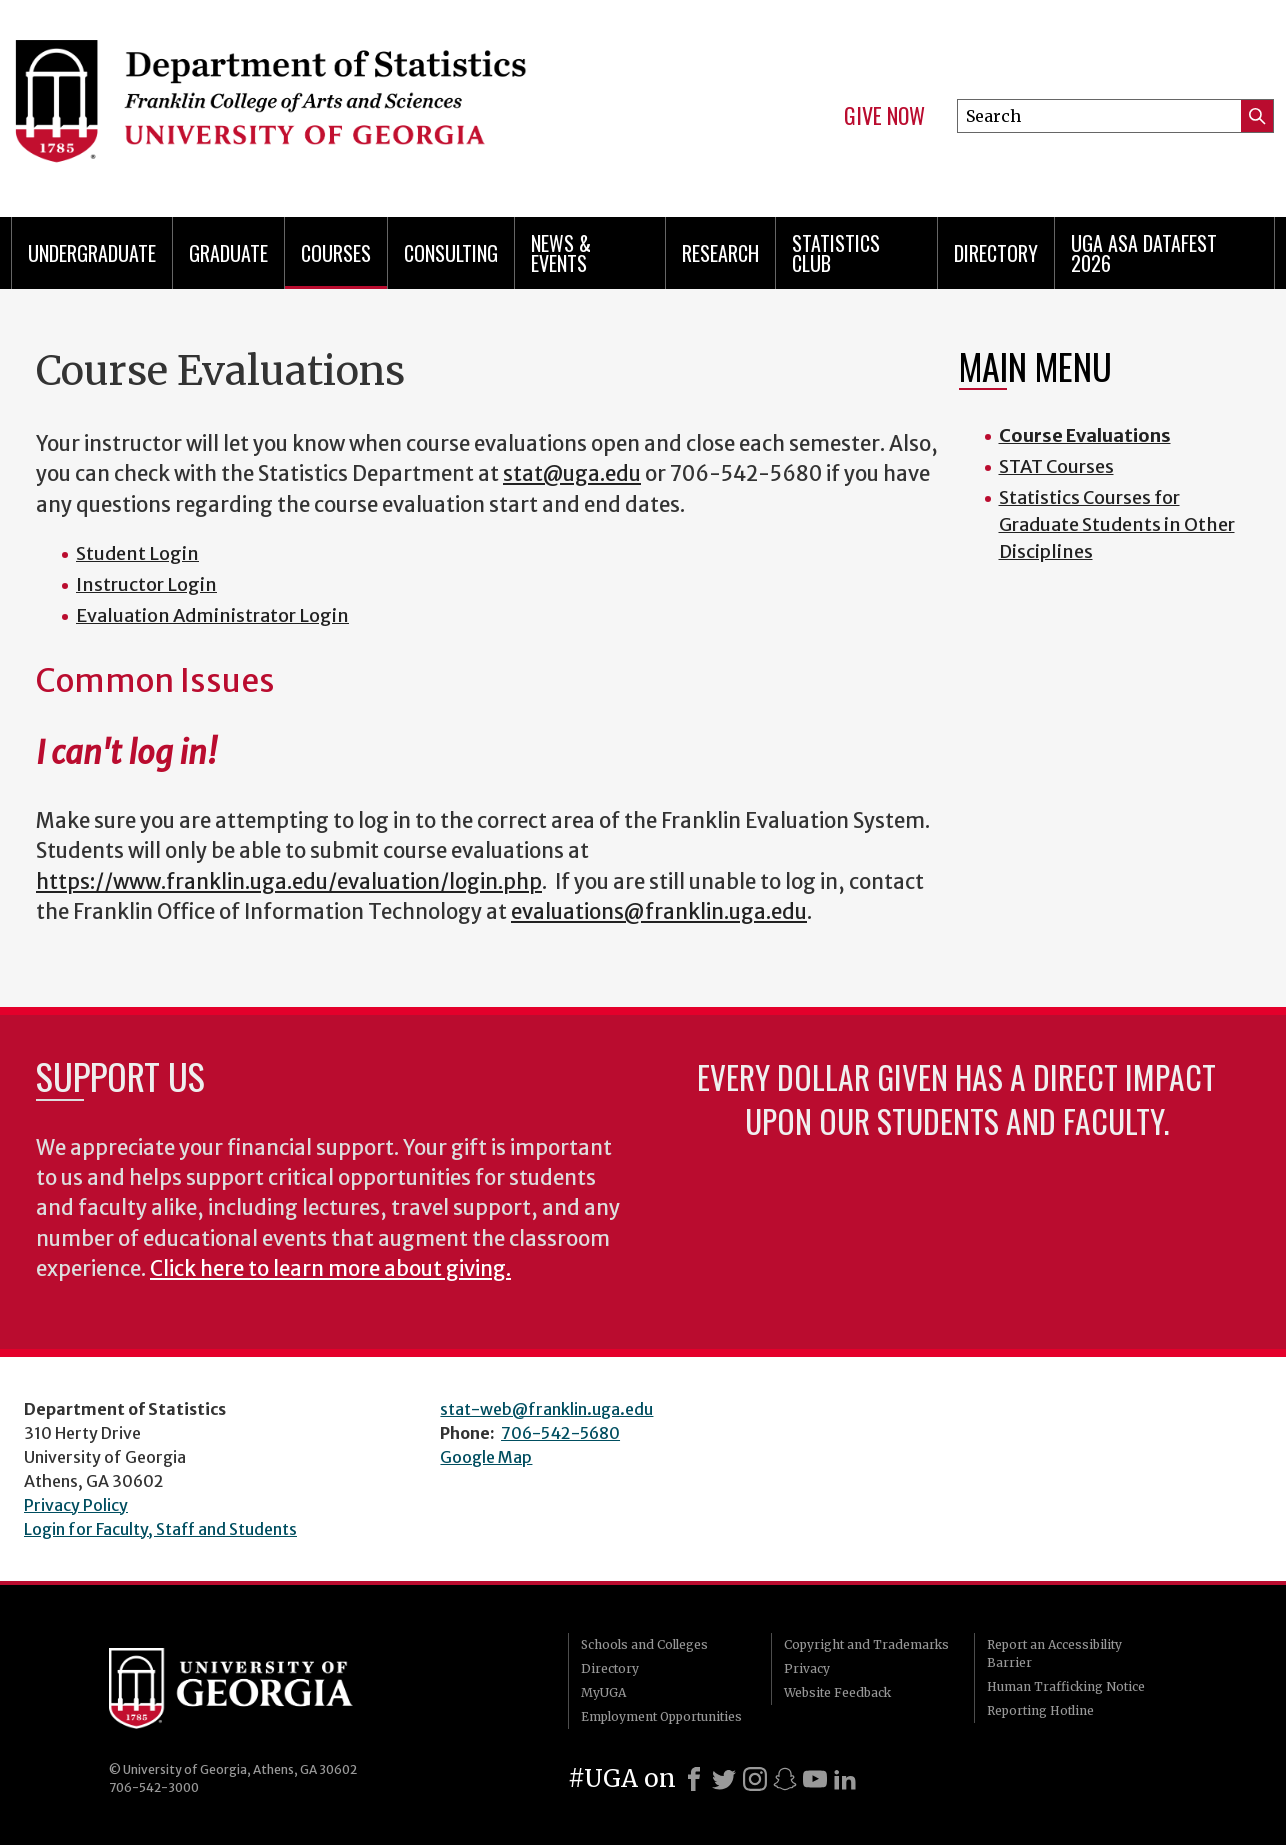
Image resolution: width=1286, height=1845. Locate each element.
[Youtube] (815, 1779)
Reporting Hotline (1040, 1710)
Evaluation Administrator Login (212, 615)
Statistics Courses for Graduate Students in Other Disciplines (1117, 524)
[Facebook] (694, 1779)
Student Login (137, 553)
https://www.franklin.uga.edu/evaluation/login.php (289, 882)
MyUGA (603, 1692)
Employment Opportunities (661, 1716)
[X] (724, 1779)
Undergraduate (92, 253)
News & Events (561, 253)
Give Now (884, 116)
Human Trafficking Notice (1066, 1686)
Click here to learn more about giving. (330, 1269)
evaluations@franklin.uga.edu (659, 912)
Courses (336, 253)
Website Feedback (837, 1692)
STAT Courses (1056, 466)
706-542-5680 (560, 1433)
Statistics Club (836, 253)
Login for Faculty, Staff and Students (160, 1529)
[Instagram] (755, 1779)
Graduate (228, 253)
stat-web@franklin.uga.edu (546, 1409)
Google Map (486, 1457)
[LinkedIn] (845, 1779)
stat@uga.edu (572, 474)
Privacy (807, 1668)
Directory (996, 253)
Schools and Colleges (644, 1644)
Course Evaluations (1085, 435)
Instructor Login (146, 584)
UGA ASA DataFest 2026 (1144, 253)
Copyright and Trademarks (866, 1644)
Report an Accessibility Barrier (1054, 1653)
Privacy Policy (76, 1505)
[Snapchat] (785, 1779)
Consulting (451, 253)
